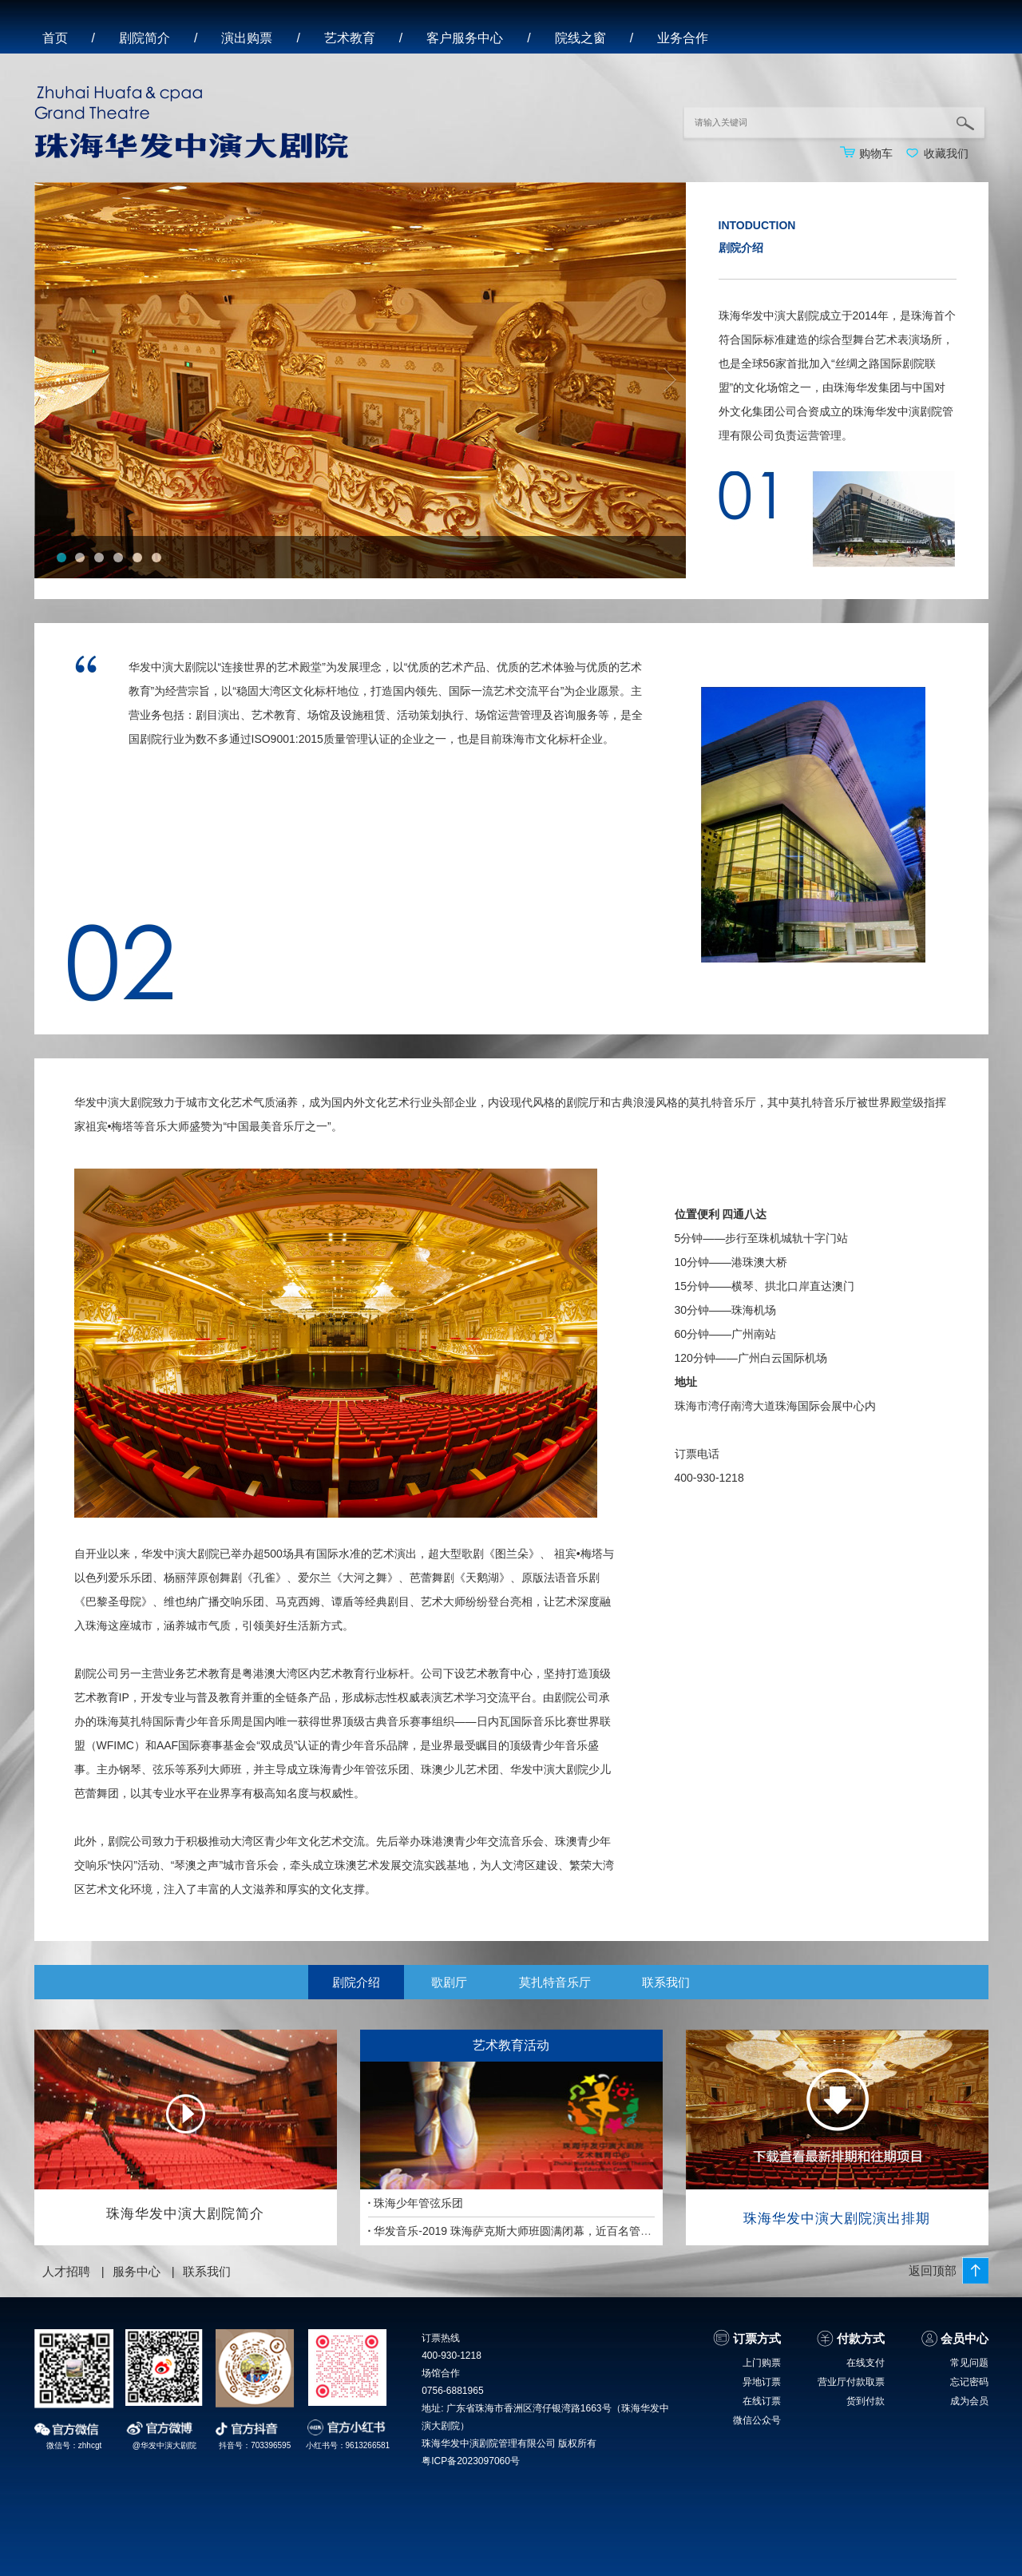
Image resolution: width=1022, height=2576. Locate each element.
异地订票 (762, 2381)
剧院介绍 (356, 1982)
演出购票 (246, 38)
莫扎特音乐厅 (555, 1982)
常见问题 (969, 2362)
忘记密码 (969, 2381)
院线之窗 (580, 38)
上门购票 (762, 2362)
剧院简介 (144, 38)
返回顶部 (933, 2270)
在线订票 (762, 2401)
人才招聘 (66, 2271)
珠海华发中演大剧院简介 (185, 2213)
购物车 (876, 153)
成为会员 (969, 2401)
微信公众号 (757, 2420)
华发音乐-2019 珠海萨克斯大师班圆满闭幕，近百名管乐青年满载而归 (543, 2231)
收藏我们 (946, 153)
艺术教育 (349, 38)
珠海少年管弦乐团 (416, 2203)
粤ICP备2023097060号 (471, 2461)
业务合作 (682, 38)
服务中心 (136, 2271)
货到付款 (865, 2401)
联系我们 (666, 1982)
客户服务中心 (464, 38)
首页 (55, 38)
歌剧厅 (449, 1982)
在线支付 (865, 2362)
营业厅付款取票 (851, 2381)
